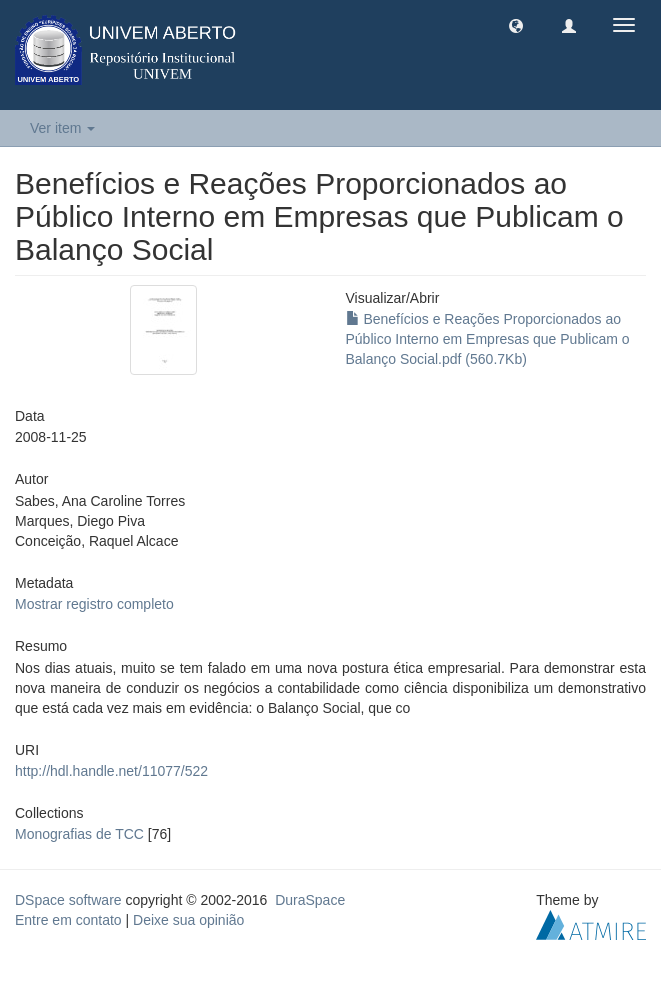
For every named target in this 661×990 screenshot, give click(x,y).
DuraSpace (310, 900)
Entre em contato (68, 920)
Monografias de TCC (79, 834)
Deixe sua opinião (188, 920)
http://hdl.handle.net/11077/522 (111, 771)
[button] (516, 25)
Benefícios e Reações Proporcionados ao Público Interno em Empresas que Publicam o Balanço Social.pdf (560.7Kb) (488, 339)
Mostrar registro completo (94, 604)
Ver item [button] (62, 128)
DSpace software (68, 900)
